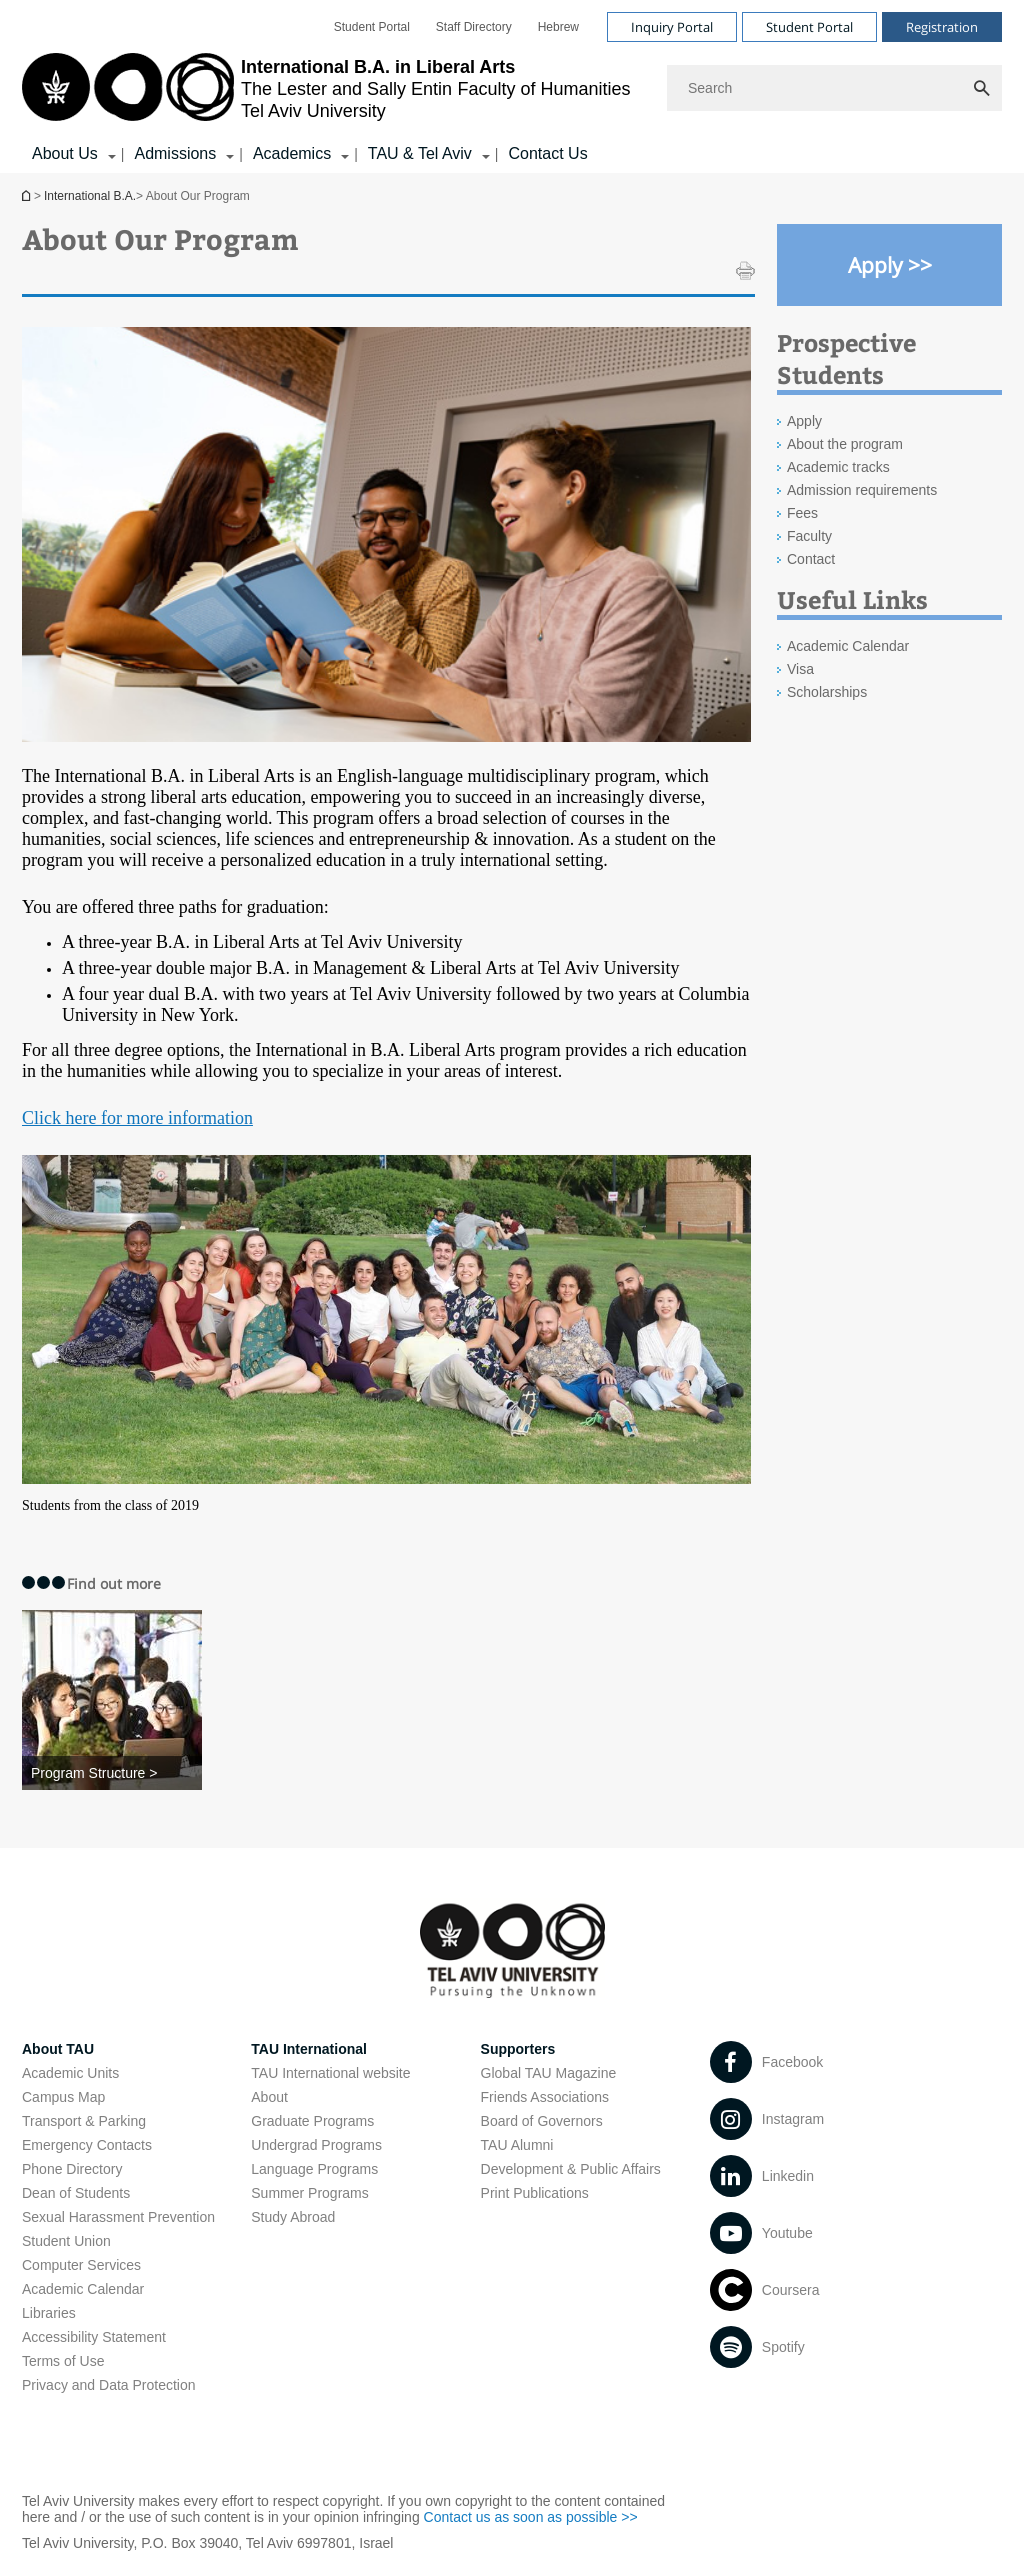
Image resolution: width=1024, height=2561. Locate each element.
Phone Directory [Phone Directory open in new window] (72, 2169)
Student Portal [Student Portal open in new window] (372, 27)
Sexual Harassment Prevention (118, 2217)
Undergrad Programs (316, 2145)
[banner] (512, 86)
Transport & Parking (84, 2121)
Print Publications (535, 2193)
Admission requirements (862, 490)
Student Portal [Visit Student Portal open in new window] (809, 27)
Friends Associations (545, 2097)
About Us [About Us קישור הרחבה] (65, 153)
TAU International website (330, 2073)
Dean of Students (76, 2193)
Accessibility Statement (94, 2337)
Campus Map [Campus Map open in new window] (63, 2097)
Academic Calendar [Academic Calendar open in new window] (848, 646)
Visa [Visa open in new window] (800, 669)
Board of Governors (542, 2121)
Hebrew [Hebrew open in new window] (558, 27)
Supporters (518, 2049)
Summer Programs (309, 2193)
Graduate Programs (312, 2121)
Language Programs (314, 2169)
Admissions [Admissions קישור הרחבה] (175, 153)
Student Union (66, 2241)
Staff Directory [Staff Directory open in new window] (474, 27)
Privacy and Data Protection (109, 2385)
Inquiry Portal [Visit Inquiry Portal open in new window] (672, 27)
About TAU (58, 2049)
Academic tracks (838, 467)
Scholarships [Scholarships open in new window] (827, 692)
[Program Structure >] (112, 1773)
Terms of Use (63, 2361)
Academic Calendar (83, 2289)
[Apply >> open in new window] (889, 265)
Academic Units (70, 2073)
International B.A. (28, 195)
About (269, 2097)
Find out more (114, 1583)
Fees (802, 513)
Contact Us (547, 153)
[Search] (834, 88)
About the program (845, 444)
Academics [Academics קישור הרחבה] (292, 153)
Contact (811, 559)
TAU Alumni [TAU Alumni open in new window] (517, 2145)
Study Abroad (293, 2217)
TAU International (309, 2049)
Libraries (49, 2313)
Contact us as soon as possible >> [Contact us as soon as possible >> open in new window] (531, 2517)
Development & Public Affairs (571, 2169)
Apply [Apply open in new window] (804, 421)
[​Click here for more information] (137, 1119)
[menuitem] (372, 27)
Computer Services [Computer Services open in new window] (81, 2265)
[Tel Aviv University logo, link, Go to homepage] (326, 88)
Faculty (809, 536)
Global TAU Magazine (549, 2073)
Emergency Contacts (87, 2145)
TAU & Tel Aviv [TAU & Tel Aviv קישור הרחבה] (420, 153)
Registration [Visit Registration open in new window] (942, 27)
